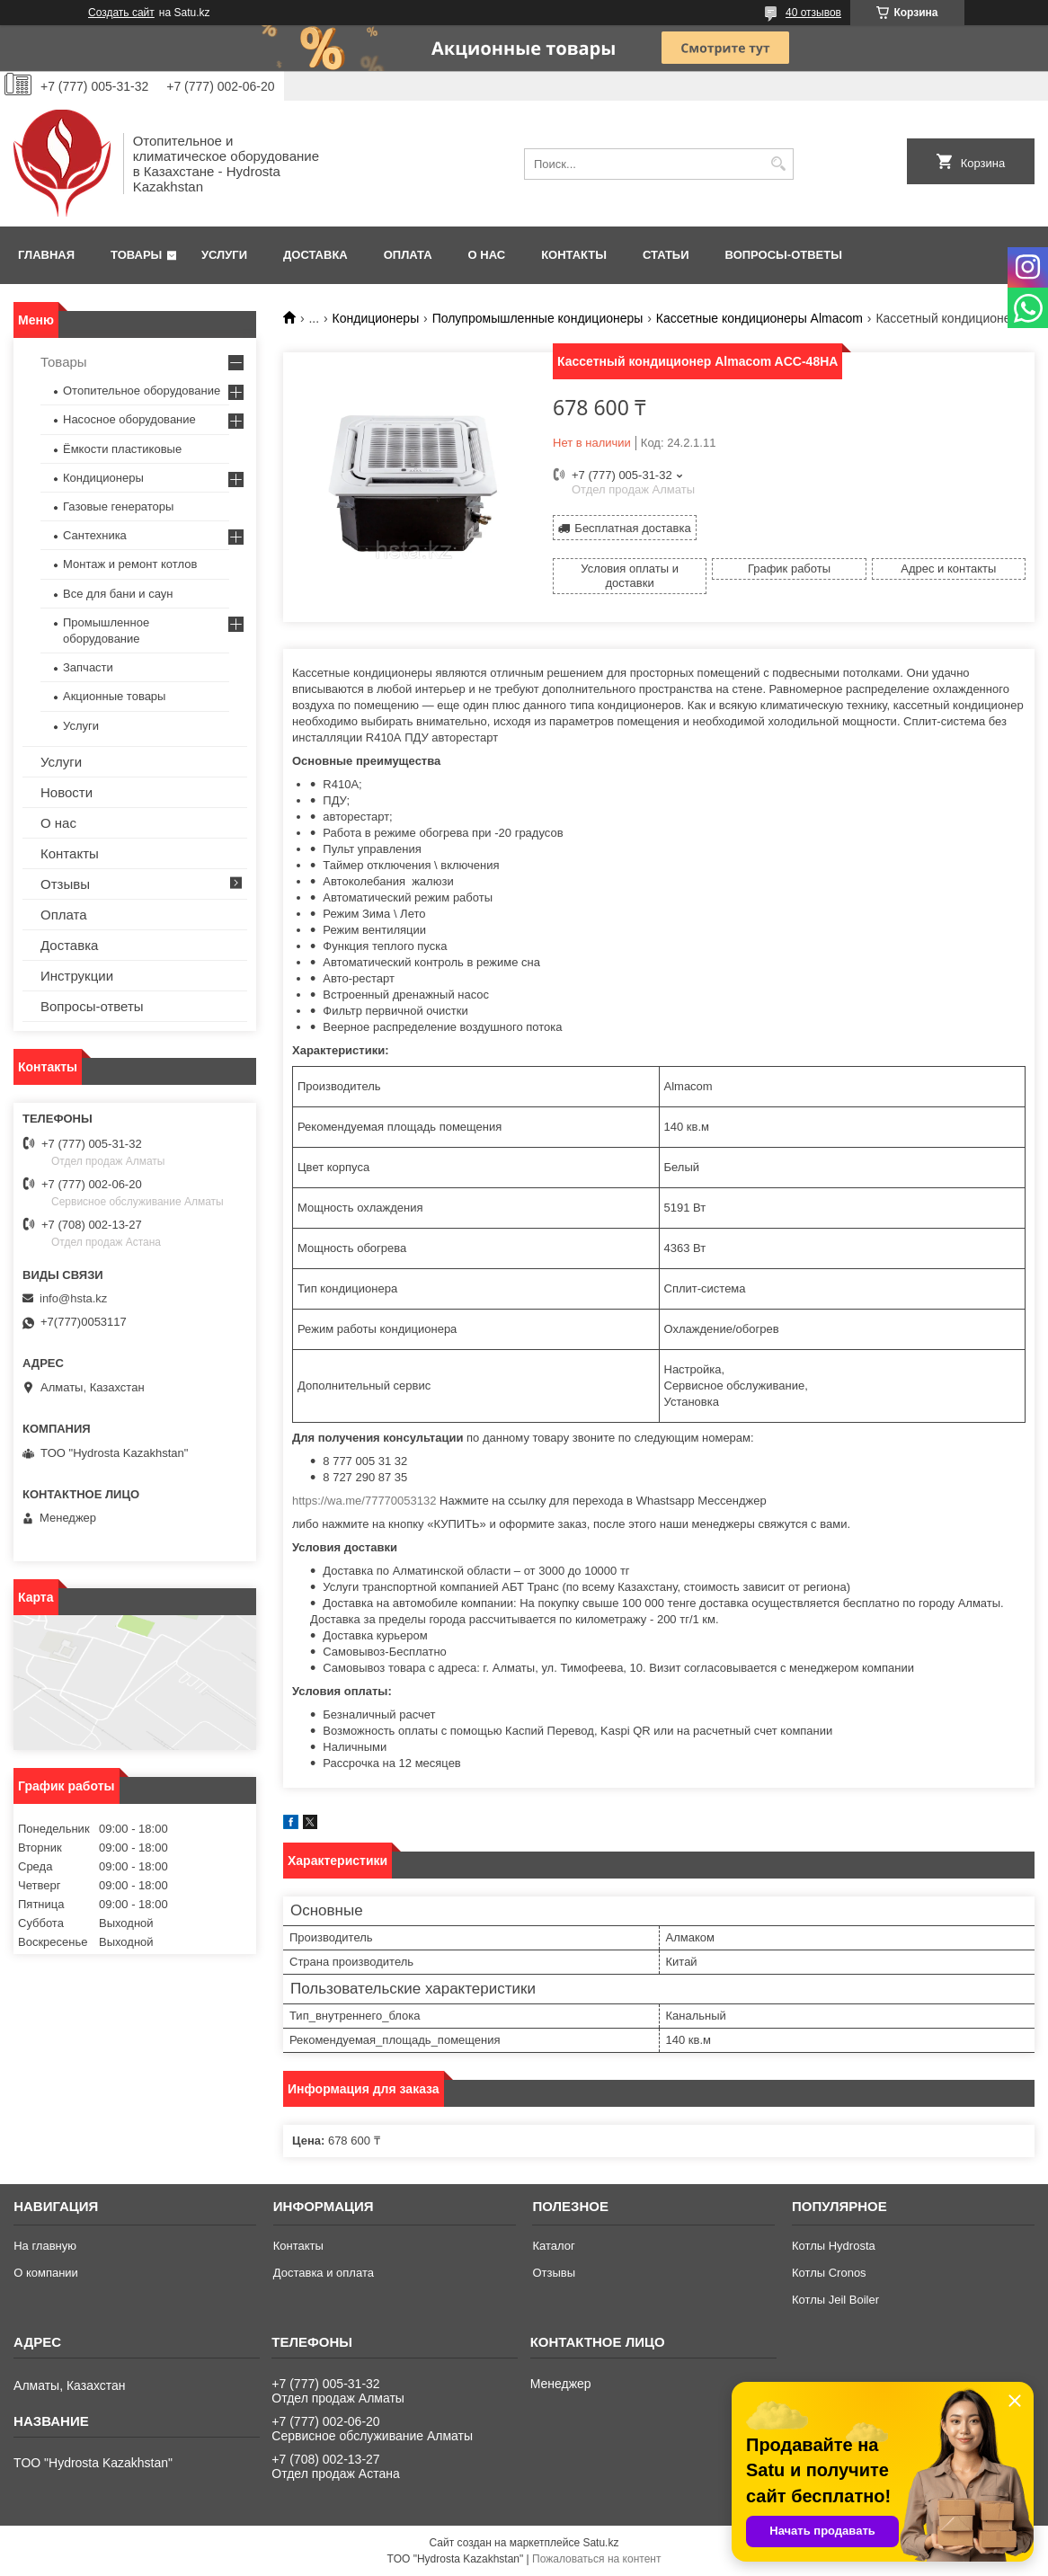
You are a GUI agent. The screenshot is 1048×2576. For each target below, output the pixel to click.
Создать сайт (121, 12)
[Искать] (778, 164)
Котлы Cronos (829, 2272)
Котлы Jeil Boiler (835, 2299)
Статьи (666, 255)
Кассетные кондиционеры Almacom (759, 318)
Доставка (315, 255)
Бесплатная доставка (632, 528)
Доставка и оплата (323, 2272)
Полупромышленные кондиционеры (538, 318)
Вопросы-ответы (783, 255)
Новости (66, 792)
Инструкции (76, 975)
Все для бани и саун (118, 593)
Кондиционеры (376, 318)
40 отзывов (813, 12)
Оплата (408, 255)
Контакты (574, 255)
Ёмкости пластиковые (122, 449)
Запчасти (88, 667)
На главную (44, 2245)
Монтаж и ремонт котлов (130, 564)
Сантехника (95, 535)
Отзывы (65, 884)
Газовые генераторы (118, 506)
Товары (136, 255)
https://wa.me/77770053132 (364, 1500)
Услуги (224, 255)
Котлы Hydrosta (833, 2245)
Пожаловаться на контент (596, 2559)
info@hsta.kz (73, 1298)
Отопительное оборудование (141, 390)
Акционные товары (114, 696)
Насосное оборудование (129, 419)
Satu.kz (600, 2542)
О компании (45, 2272)
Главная (46, 255)
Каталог (553, 2245)
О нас (487, 255)
